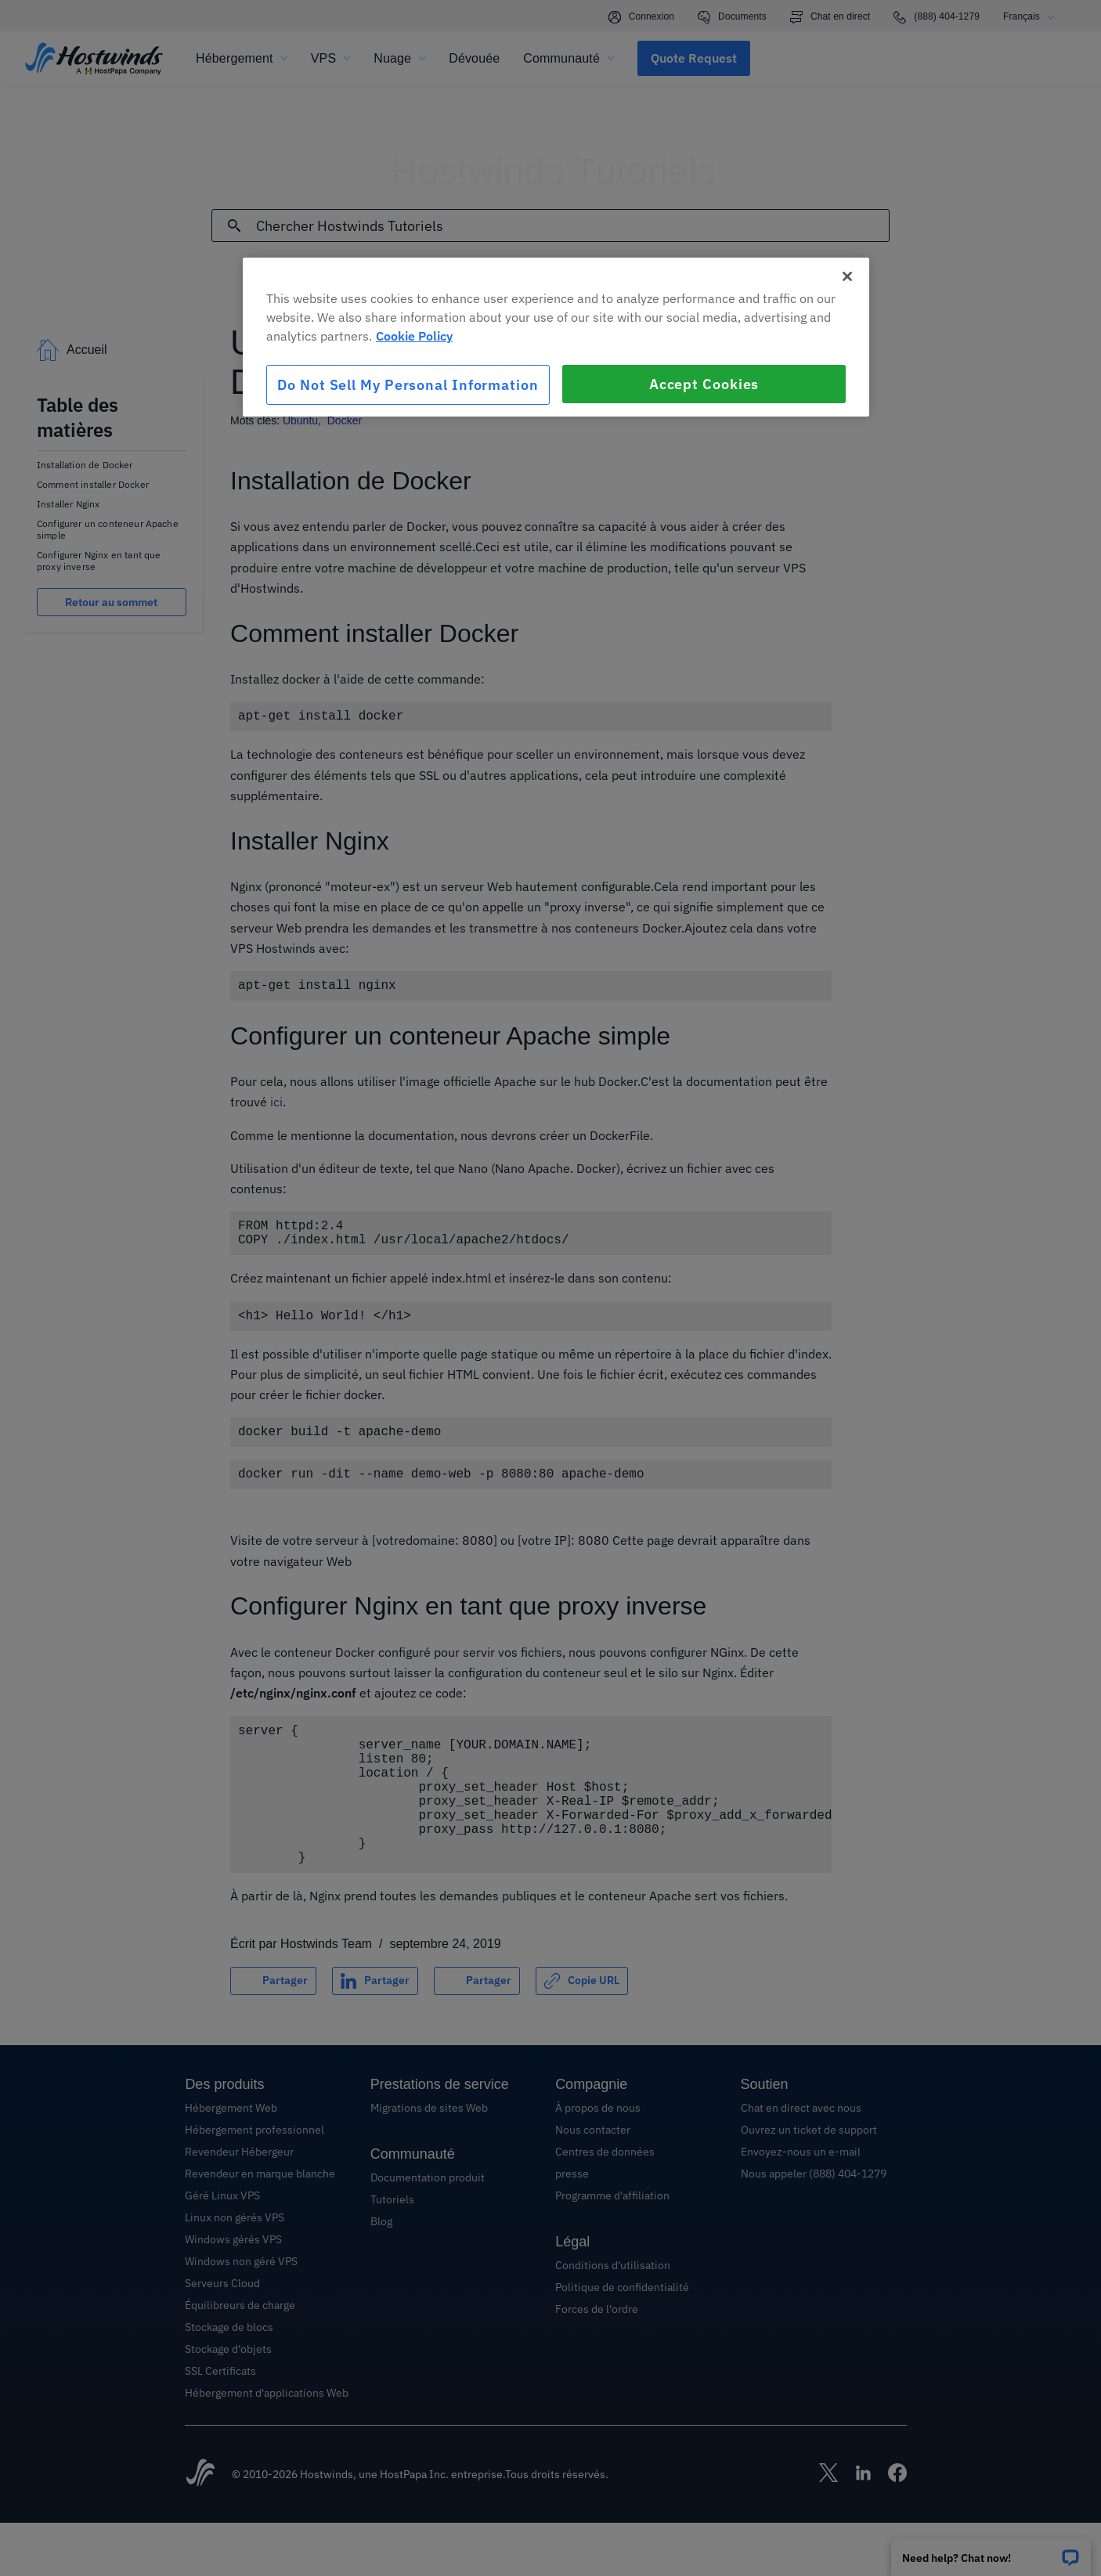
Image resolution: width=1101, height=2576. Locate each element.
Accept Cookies (704, 384)
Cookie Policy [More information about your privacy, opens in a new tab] (414, 336)
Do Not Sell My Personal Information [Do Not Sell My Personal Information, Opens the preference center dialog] (408, 385)
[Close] (847, 276)
